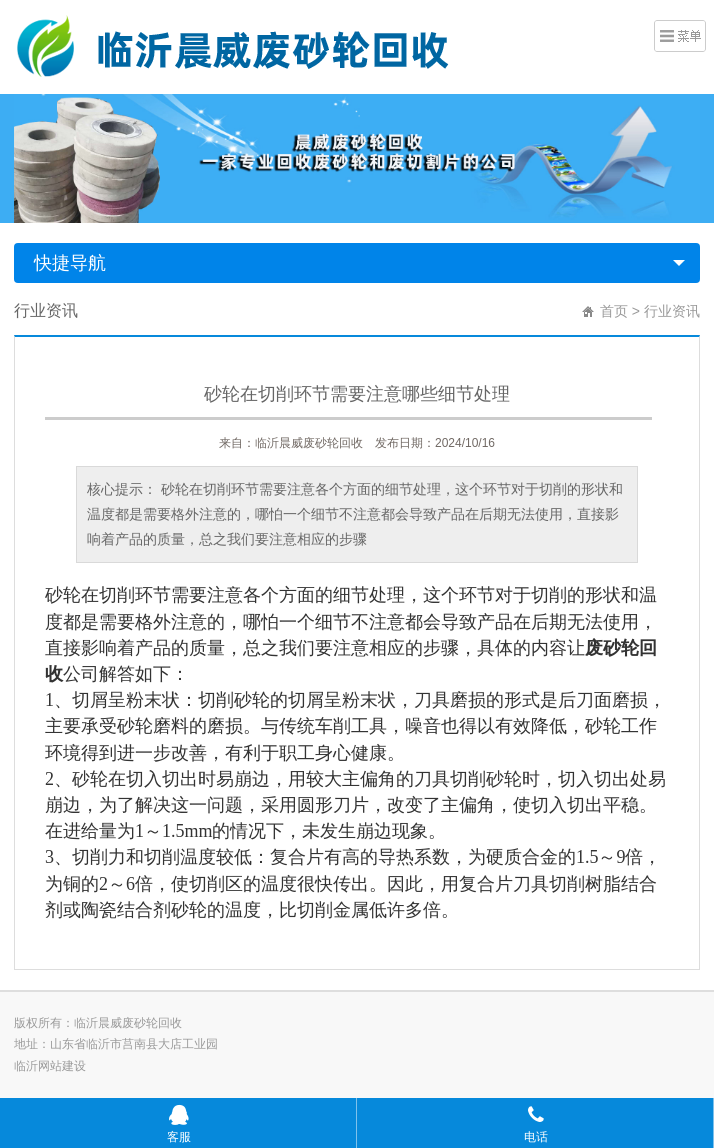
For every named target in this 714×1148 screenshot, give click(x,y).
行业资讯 (672, 311)
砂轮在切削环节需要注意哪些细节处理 (357, 394)
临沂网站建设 (50, 1066)
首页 (614, 311)
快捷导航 (70, 263)
